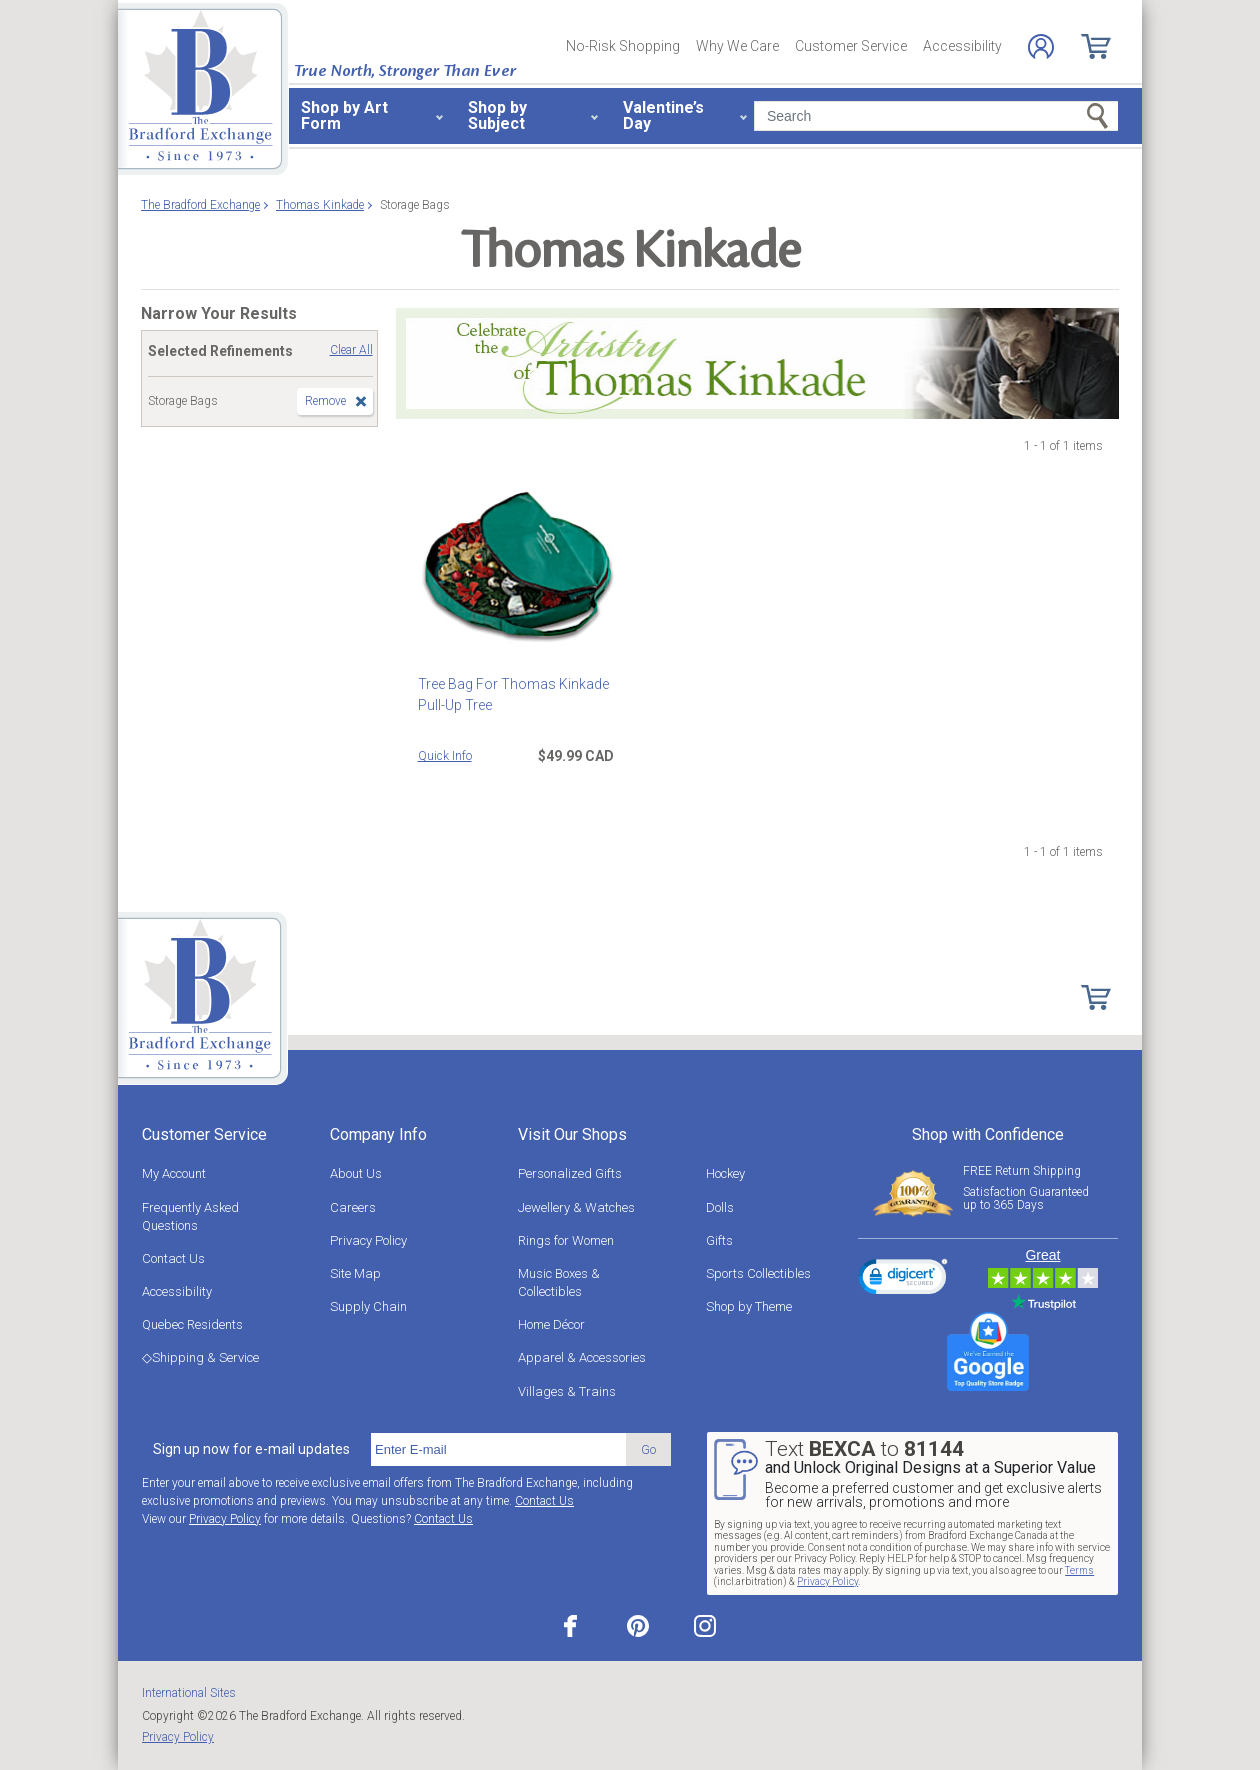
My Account (174, 1173)
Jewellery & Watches (576, 1207)
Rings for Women (566, 1240)
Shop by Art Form (344, 115)
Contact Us (173, 1258)
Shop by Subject (497, 115)
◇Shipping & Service (200, 1357)
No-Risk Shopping (623, 46)
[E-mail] (498, 1450)
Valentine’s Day (663, 115)
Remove (325, 401)
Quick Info (445, 756)
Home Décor (551, 1324)
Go (648, 1449)
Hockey (725, 1173)
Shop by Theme (749, 1306)
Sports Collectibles (758, 1273)
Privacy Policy (368, 1240)
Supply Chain (368, 1306)
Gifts (719, 1240)
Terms (1079, 1570)
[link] (903, 1280)
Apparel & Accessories (582, 1357)
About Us (356, 1173)
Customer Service (851, 46)
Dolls (720, 1207)
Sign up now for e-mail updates (251, 1449)
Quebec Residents (192, 1324)
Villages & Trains (567, 1391)
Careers (353, 1207)
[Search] (936, 116)
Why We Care (737, 46)
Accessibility (962, 46)
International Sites (189, 1693)
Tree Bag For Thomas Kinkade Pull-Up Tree (513, 694)
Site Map (355, 1273)
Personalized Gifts (570, 1173)
